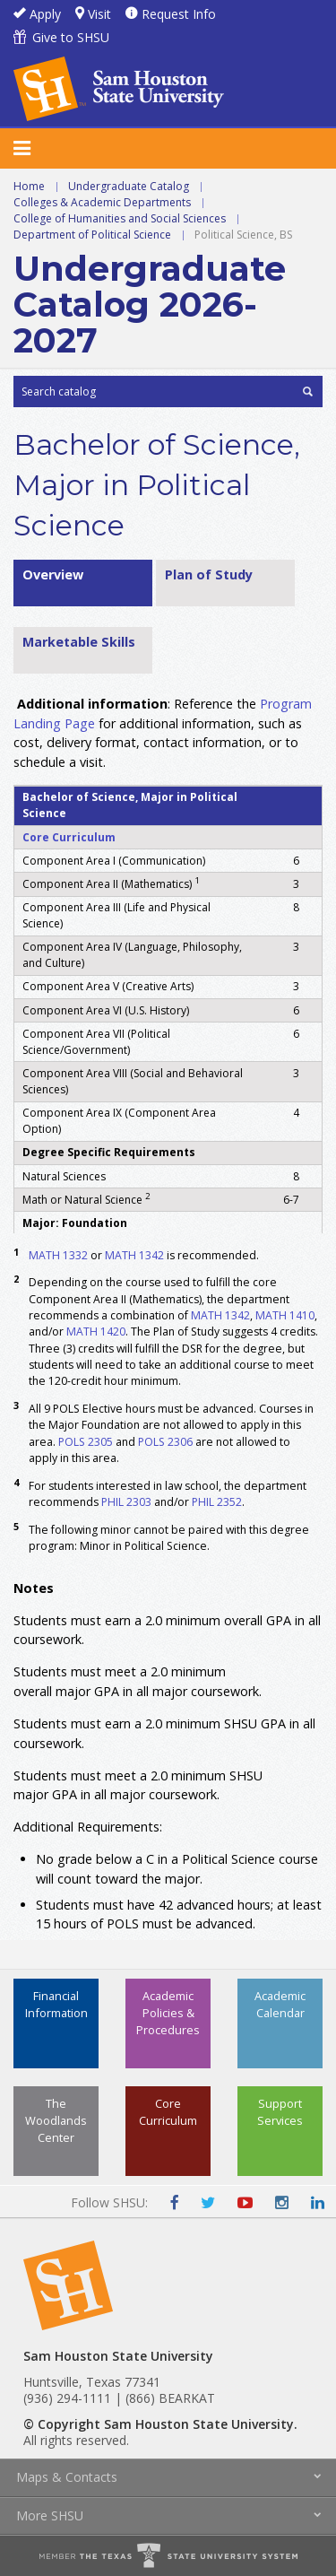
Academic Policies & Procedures (168, 2013)
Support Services (280, 2111)
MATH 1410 (284, 1315)
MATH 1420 (95, 1331)
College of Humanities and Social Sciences (119, 218)
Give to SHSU (70, 37)
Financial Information (56, 2004)
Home (29, 186)
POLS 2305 (85, 1441)
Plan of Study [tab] (209, 574)
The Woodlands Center (56, 2120)
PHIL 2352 (217, 1502)
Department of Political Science (92, 234)
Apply (45, 13)
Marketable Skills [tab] (78, 641)
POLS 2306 (165, 1441)
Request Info (179, 13)
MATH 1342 (134, 1255)
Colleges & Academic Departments (102, 202)
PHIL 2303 (126, 1502)
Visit (99, 13)
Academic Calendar (280, 2004)
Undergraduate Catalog (128, 186)
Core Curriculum (69, 837)
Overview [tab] (52, 574)
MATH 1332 (58, 1255)
